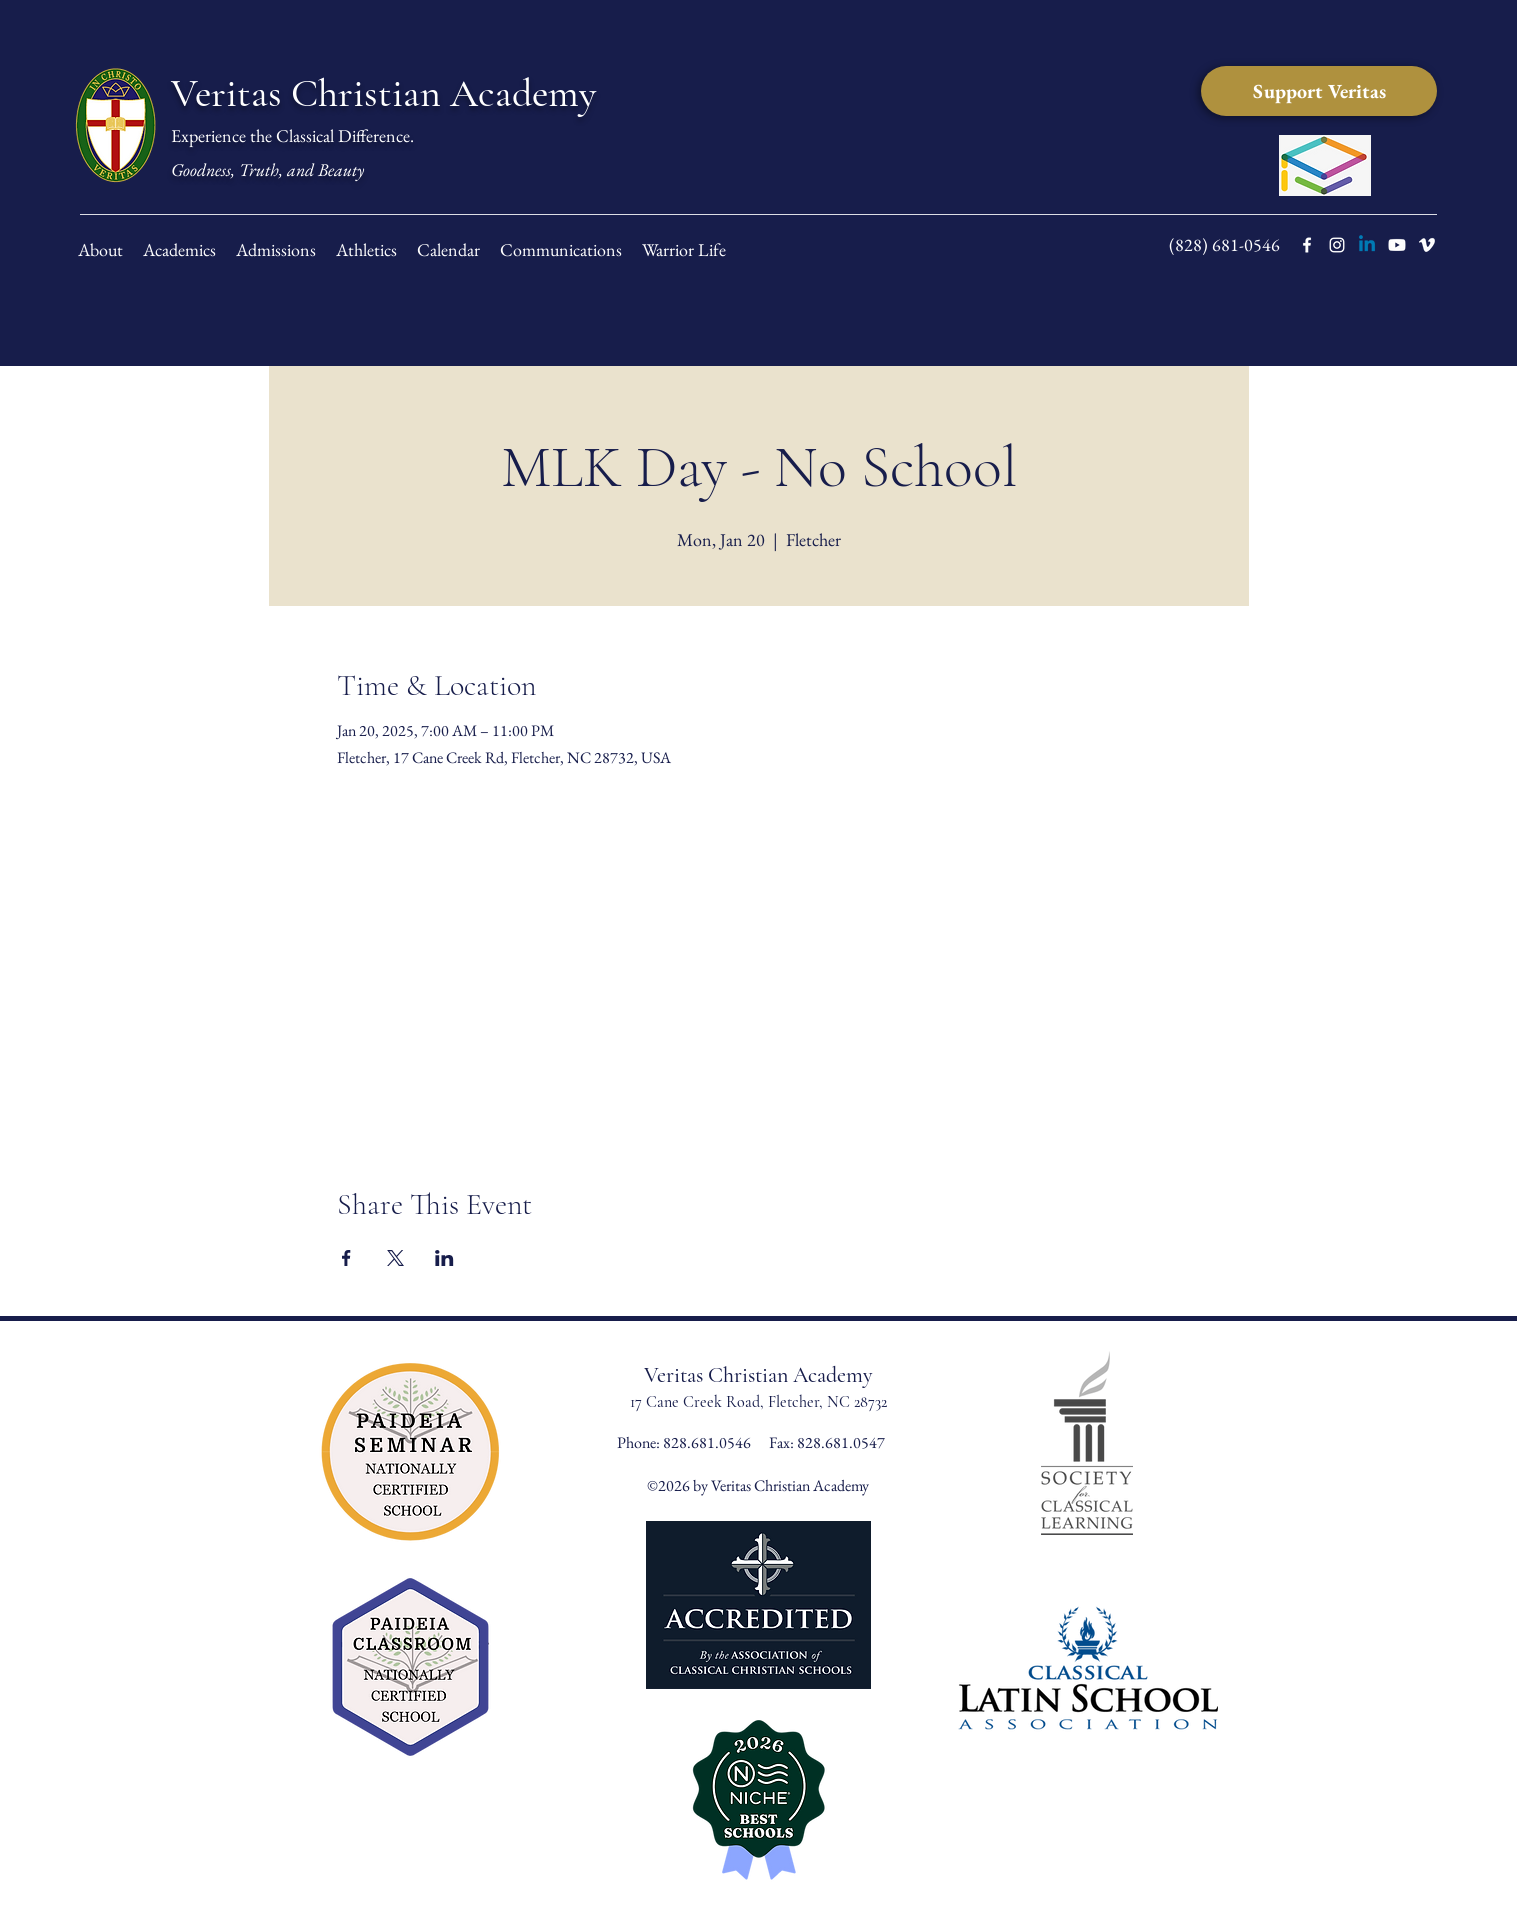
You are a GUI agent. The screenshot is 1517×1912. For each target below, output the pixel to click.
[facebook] (1307, 245)
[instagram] (1337, 245)
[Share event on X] (395, 1258)
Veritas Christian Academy (383, 93)
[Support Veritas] (1319, 91)
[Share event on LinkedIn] (444, 1258)
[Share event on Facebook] (346, 1258)
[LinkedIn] (1367, 245)
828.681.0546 (708, 1442)
